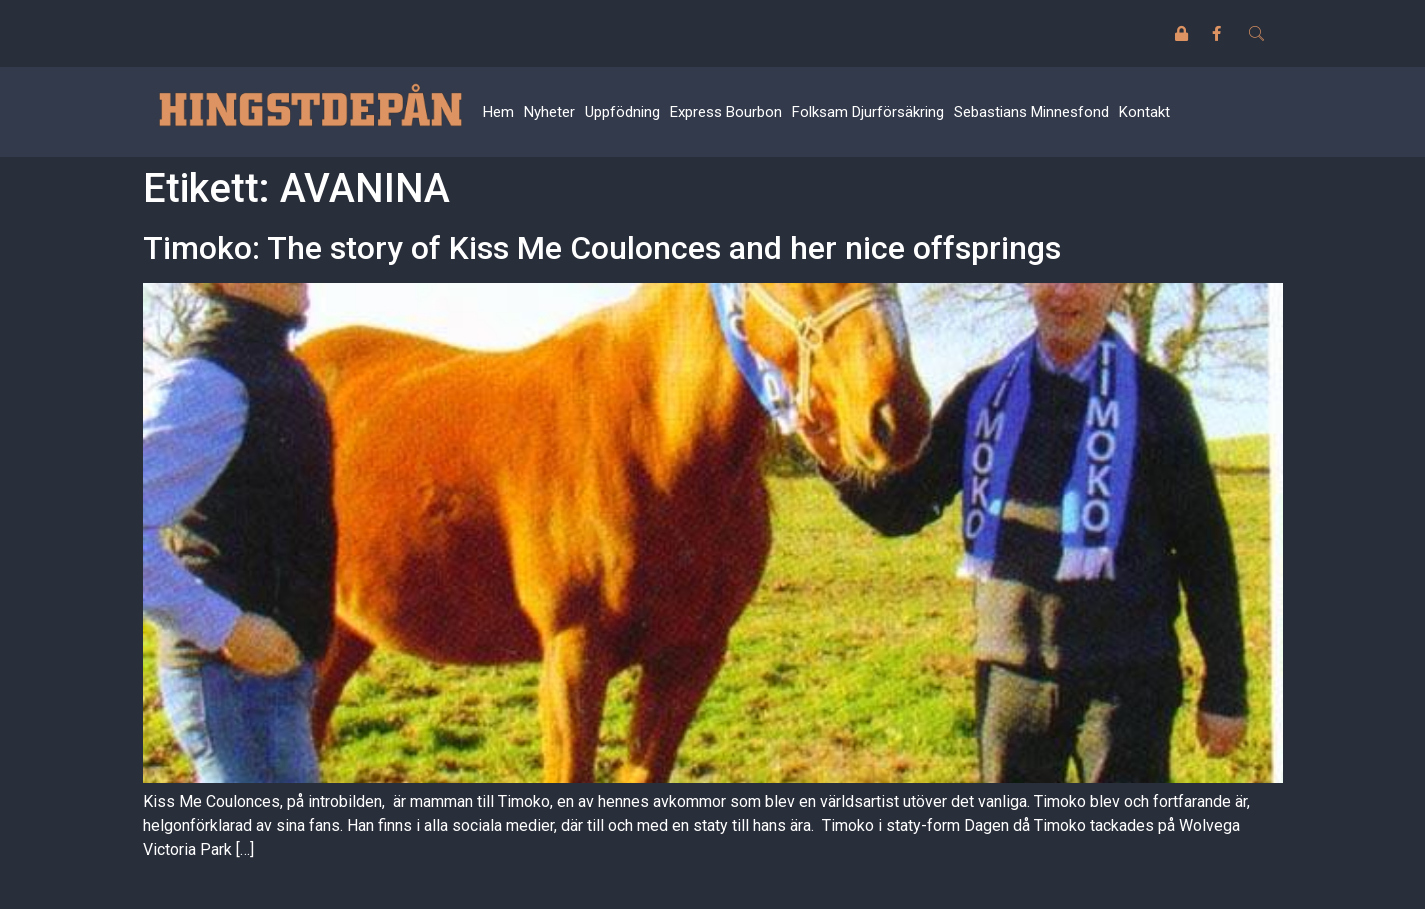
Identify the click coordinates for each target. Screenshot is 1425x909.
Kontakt (1144, 112)
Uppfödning (622, 112)
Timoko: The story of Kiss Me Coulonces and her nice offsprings (602, 248)
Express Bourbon (726, 112)
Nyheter (549, 112)
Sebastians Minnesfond (1031, 112)
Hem (498, 112)
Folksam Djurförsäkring (868, 112)
